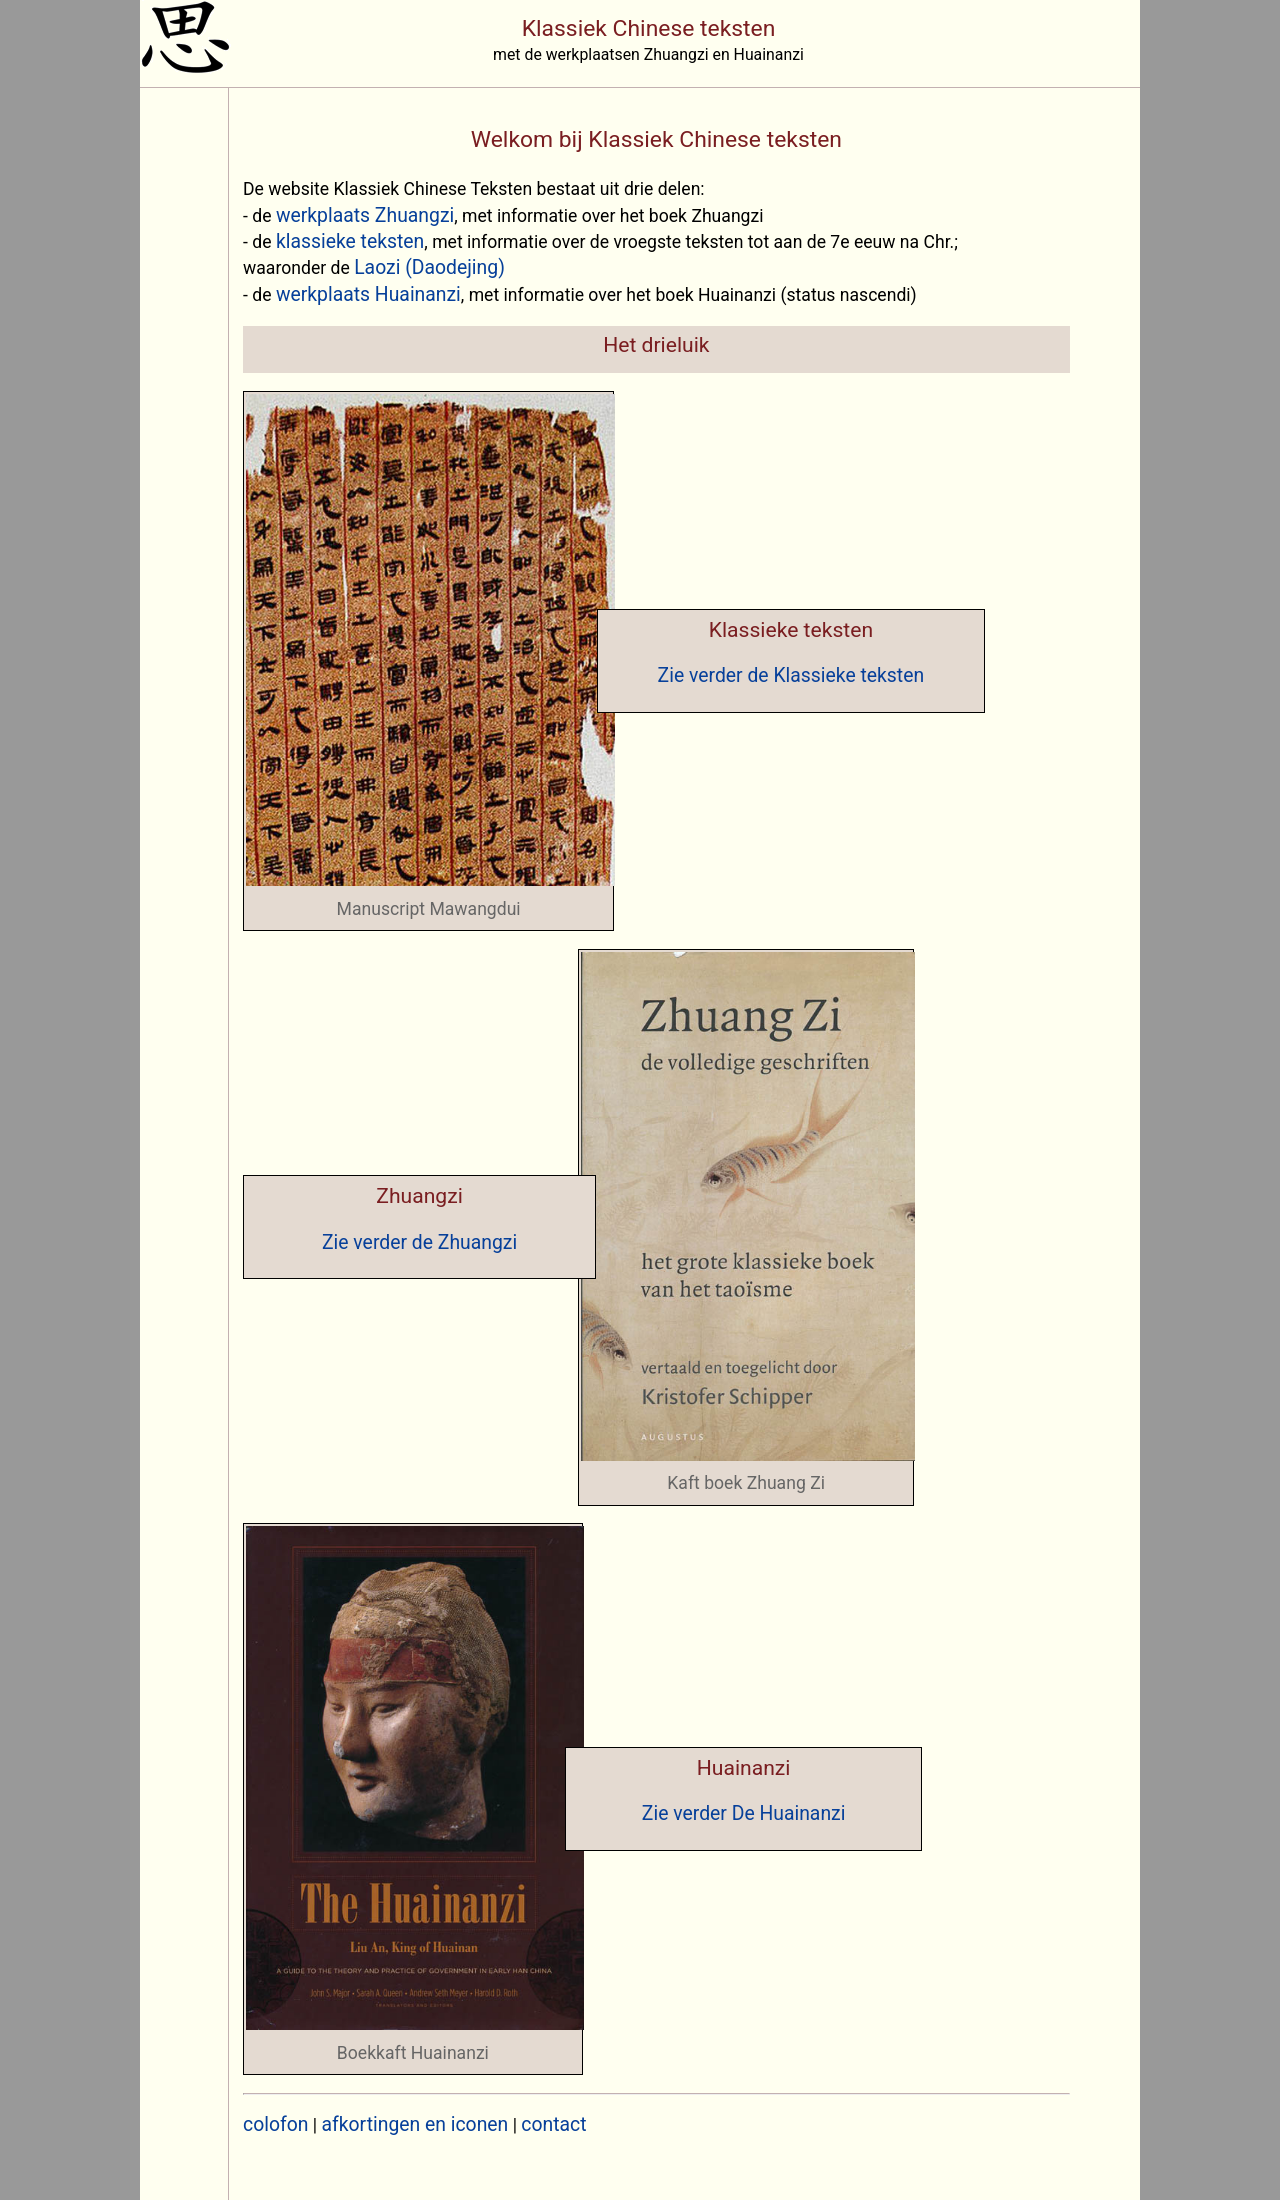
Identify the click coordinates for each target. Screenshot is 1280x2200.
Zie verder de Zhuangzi (419, 1242)
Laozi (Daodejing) (429, 267)
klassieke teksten (350, 241)
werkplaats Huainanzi (368, 294)
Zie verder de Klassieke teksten (791, 675)
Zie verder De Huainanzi (744, 1813)
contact (553, 2124)
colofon (275, 2124)
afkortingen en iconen (415, 2124)
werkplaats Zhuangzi (365, 215)
